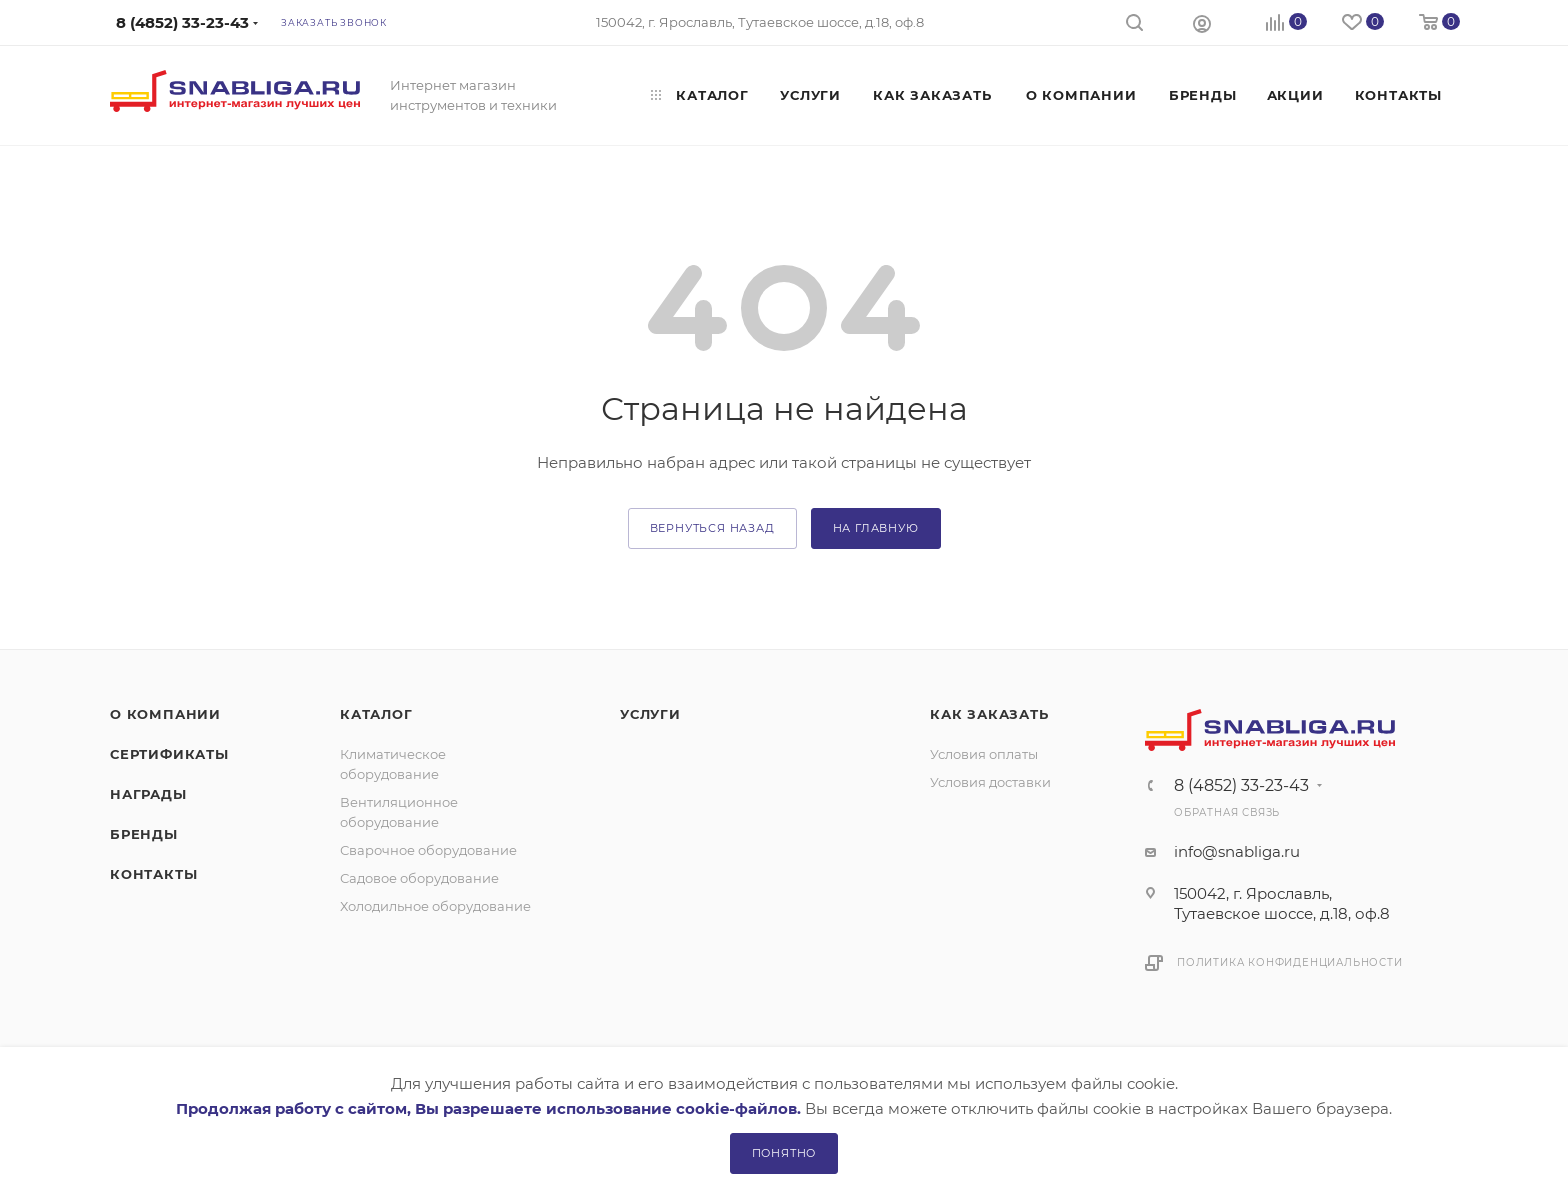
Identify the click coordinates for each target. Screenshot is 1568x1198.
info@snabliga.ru (1237, 851)
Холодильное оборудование (435, 906)
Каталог (376, 714)
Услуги (650, 714)
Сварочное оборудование (428, 850)
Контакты (153, 874)
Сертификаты (169, 754)
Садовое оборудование (419, 878)
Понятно (784, 1153)
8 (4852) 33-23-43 (1241, 786)
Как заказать (989, 714)
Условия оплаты (984, 754)
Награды (148, 794)
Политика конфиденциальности (1290, 962)
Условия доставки (990, 782)
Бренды (144, 834)
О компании (165, 714)
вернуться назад (712, 528)
